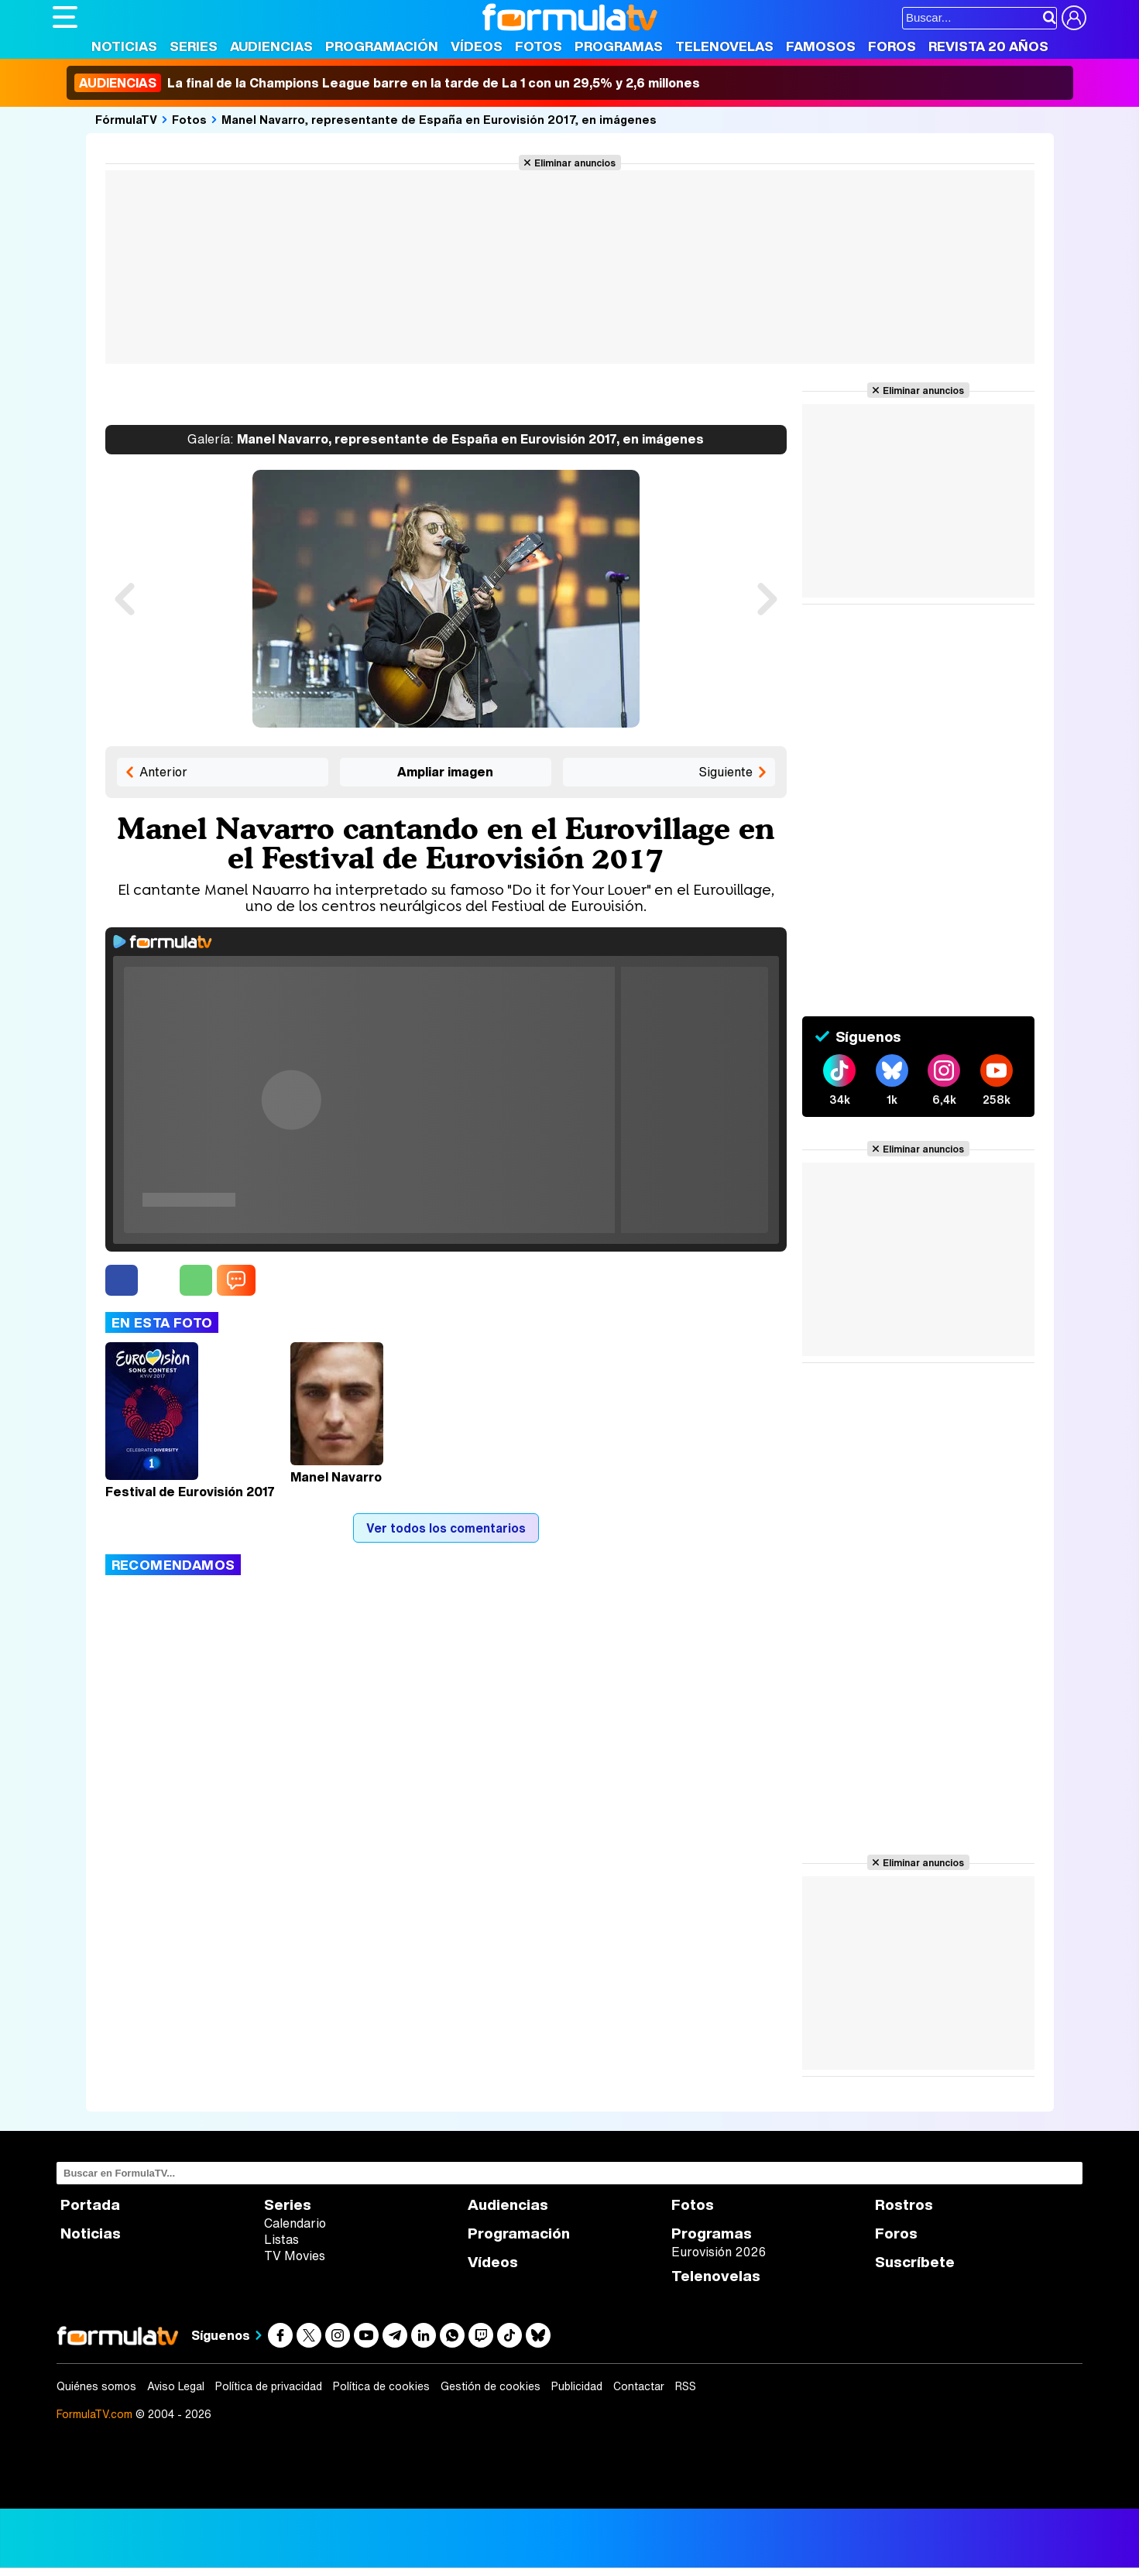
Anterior (163, 771)
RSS (685, 2386)
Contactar (638, 2386)
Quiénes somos (96, 2386)
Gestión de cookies (490, 2386)
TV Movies (294, 2255)
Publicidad (576, 2386)
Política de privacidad (268, 2386)
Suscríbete (915, 2262)
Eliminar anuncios (575, 163)
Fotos (538, 46)
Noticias (124, 46)
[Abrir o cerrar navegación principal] (65, 17)
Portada (90, 2205)
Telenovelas (724, 46)
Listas (281, 2239)
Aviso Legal (175, 2386)
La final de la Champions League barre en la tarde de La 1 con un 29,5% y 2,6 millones (387, 83)
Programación (381, 46)
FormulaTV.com (94, 2414)
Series (194, 46)
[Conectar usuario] (1074, 17)
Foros (892, 46)
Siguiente (725, 771)
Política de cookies (381, 2386)
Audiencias (271, 46)
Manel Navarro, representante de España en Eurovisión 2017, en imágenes (439, 119)
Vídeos (477, 46)
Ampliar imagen (445, 771)
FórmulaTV (126, 119)
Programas (619, 46)
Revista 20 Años (988, 46)
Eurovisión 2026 (718, 2251)
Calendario (295, 2223)
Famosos (821, 46)
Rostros (904, 2205)
